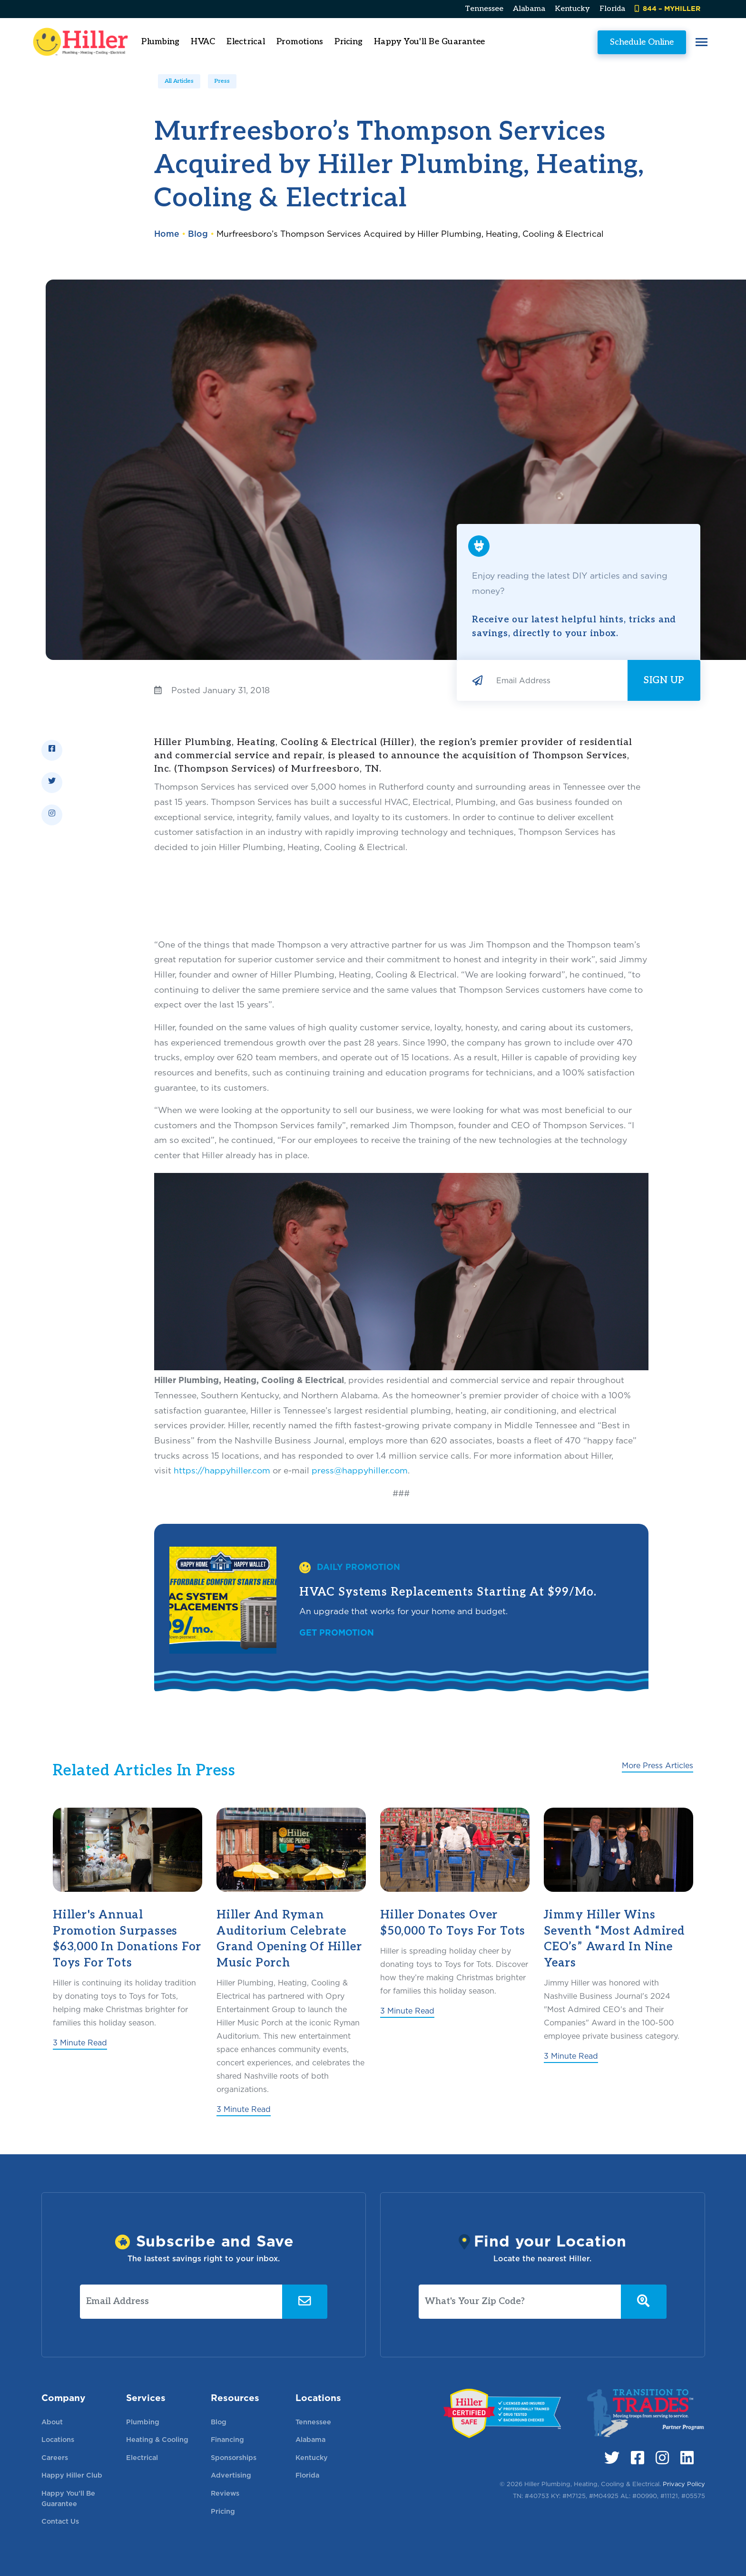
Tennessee (484, 8)
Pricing (361, 42)
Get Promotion (336, 1632)
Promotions (312, 42)
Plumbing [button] (173, 42)
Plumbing (142, 2422)
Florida (612, 8)
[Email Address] (558, 680)
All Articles (179, 81)
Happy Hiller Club (71, 2475)
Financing (227, 2439)
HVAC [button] (216, 42)
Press (222, 81)
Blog (198, 234)
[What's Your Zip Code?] (520, 2302)
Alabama (529, 8)
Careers (54, 2457)
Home (166, 234)
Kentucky (572, 8)
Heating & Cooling (157, 2439)
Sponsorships (233, 2457)
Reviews (225, 2493)
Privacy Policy (684, 2484)
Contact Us (60, 2521)
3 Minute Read (80, 2042)
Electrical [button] (258, 42)
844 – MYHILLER (667, 8)
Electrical (142, 2457)
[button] (688, 42)
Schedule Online (629, 42)
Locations (57, 2439)
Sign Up (664, 680)
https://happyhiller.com (222, 1470)
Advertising (231, 2475)
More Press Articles (657, 1765)
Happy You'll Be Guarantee (442, 42)
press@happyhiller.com (360, 1470)
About (52, 2422)
